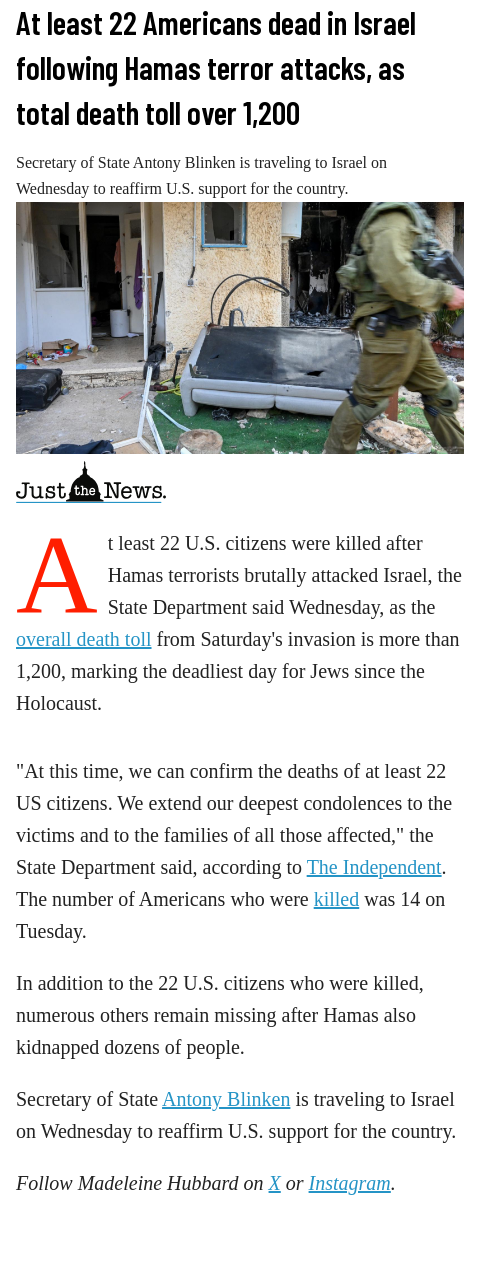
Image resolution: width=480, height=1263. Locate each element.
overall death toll (84, 639)
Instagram (350, 1183)
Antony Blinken (226, 1099)
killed (337, 899)
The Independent (374, 867)
